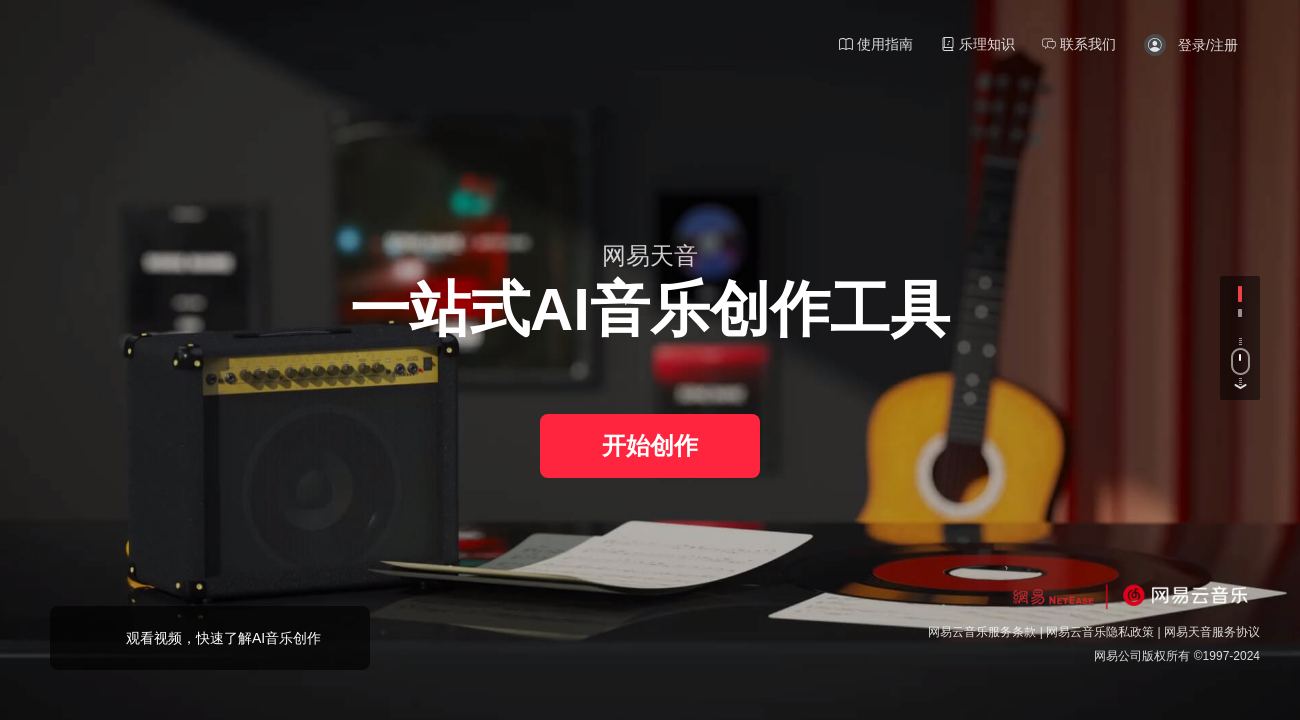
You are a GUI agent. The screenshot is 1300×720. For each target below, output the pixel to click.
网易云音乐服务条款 (982, 632)
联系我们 (1079, 44)
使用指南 (876, 44)
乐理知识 (978, 44)
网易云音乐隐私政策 (1100, 632)
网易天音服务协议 (1212, 632)
